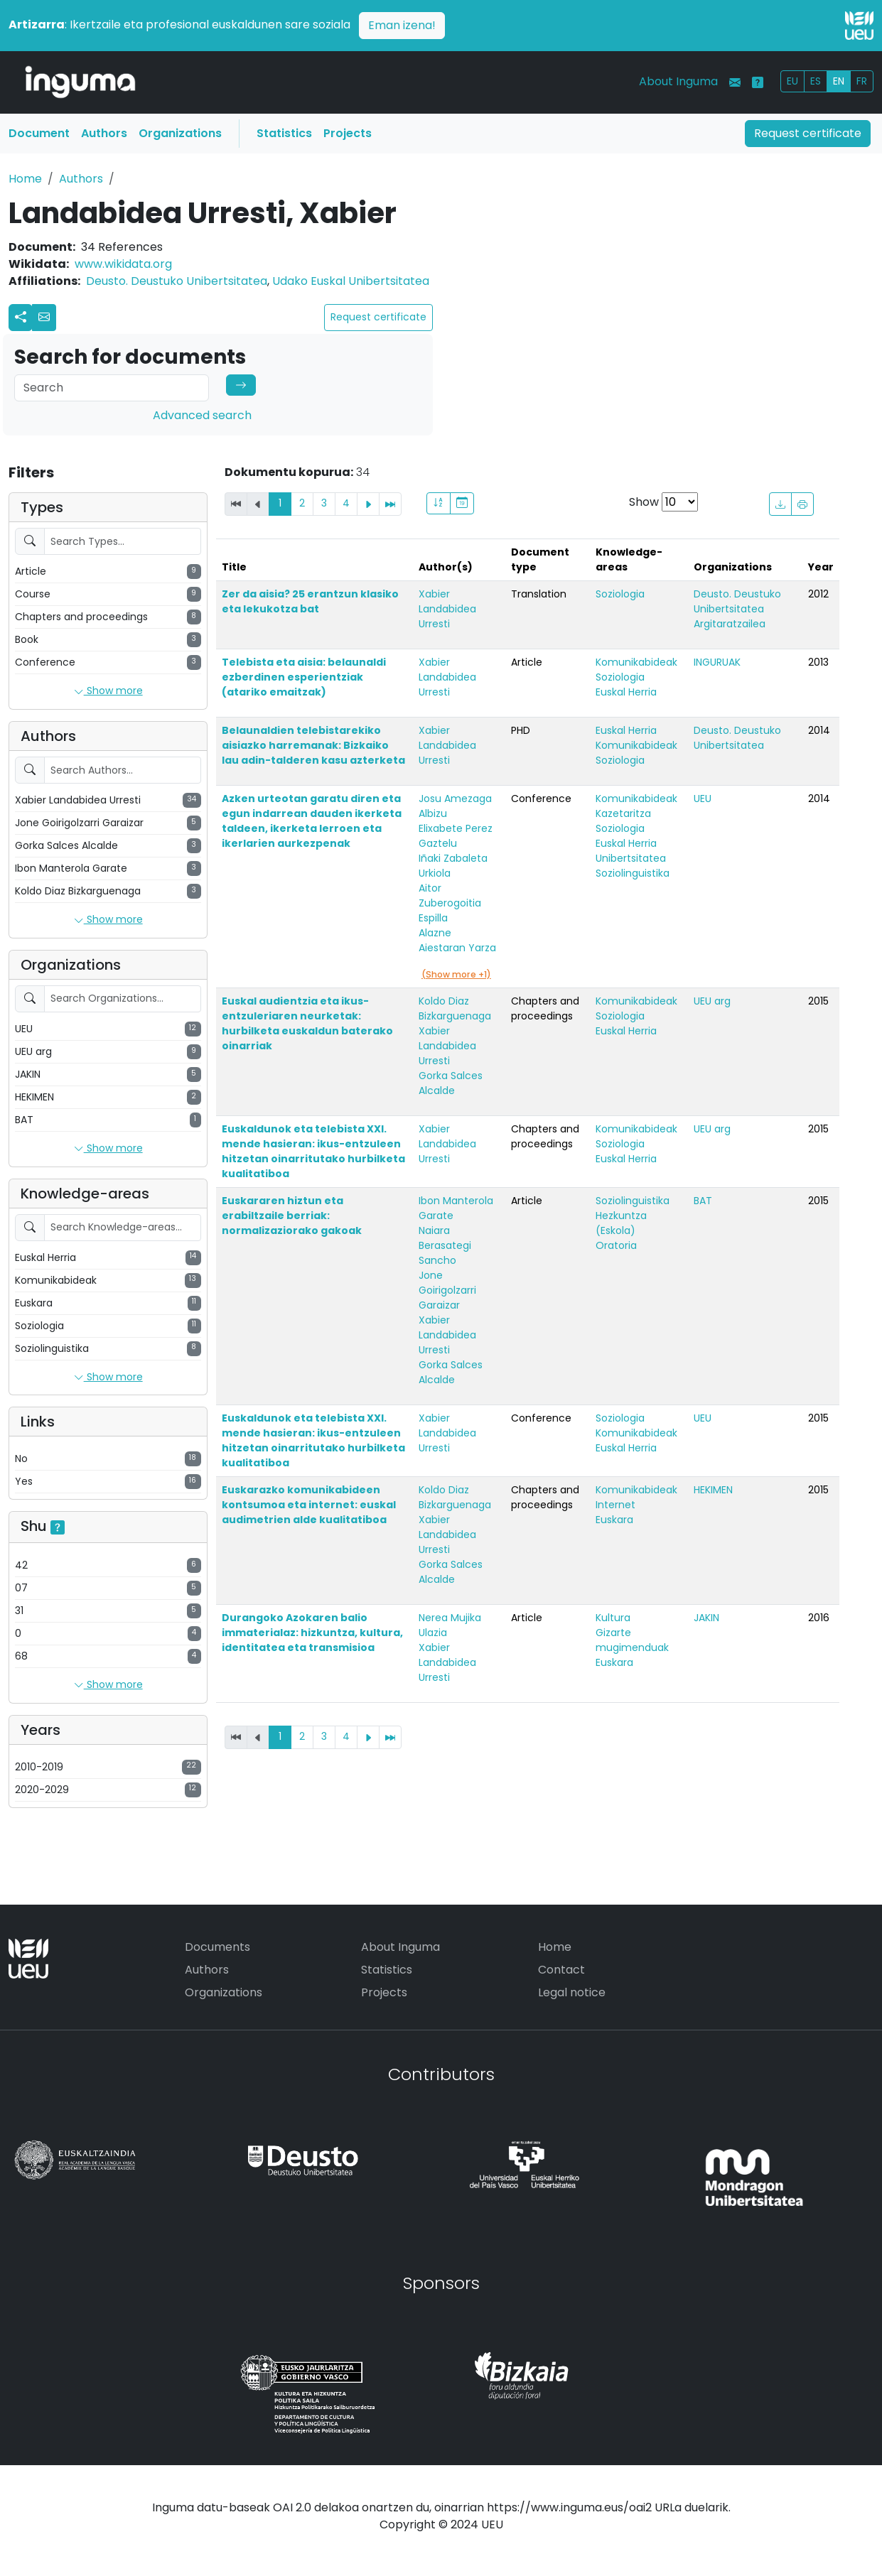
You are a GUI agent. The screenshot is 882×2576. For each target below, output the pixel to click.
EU (792, 81)
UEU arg (712, 1001)
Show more (108, 691)
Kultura (613, 1618)
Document (39, 133)
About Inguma (678, 81)
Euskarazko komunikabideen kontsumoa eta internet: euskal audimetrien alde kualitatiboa (309, 1505)
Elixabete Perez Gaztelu (456, 835)
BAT (703, 1201)
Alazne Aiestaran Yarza (457, 940)
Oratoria (616, 1245)
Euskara (614, 1519)
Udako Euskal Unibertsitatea (350, 281)
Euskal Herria (626, 692)
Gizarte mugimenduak (632, 1640)
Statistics (284, 133)
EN (838, 81)
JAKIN (706, 1618)
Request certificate (807, 133)
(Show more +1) (456, 974)
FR (861, 81)
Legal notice (572, 1992)
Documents (217, 1947)
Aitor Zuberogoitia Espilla (450, 903)
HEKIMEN (713, 1490)
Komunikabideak (636, 662)
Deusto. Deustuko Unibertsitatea (176, 281)
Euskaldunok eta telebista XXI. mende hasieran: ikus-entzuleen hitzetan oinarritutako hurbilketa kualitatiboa (313, 1151)
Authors (104, 133)
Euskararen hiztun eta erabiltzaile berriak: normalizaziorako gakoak (292, 1216)
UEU (702, 798)
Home (25, 179)
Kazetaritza (623, 813)
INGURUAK (717, 662)
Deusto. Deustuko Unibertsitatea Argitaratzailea (737, 609)
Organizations (180, 133)
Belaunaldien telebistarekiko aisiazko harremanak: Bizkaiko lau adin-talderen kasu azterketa (313, 745)
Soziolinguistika (632, 873)
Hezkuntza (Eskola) (621, 1223)
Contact (561, 1969)
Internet (615, 1505)
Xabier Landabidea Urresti (447, 609)
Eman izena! (402, 25)
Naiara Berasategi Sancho (445, 1245)
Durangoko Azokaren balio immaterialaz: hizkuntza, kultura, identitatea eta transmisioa (312, 1633)
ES (815, 81)
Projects (347, 133)
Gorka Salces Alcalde (451, 1083)
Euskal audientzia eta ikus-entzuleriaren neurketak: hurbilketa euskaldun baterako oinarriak (307, 1023)
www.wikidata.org (123, 264)
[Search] (111, 387)
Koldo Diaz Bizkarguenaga (455, 1008)
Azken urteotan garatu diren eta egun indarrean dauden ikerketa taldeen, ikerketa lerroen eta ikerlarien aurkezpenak (312, 820)
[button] (44, 317)
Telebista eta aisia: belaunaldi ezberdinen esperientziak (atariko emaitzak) (304, 677)
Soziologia (620, 594)
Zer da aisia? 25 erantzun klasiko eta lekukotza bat (310, 601)
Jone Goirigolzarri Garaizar (447, 1290)
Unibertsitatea (631, 858)
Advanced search (202, 415)
